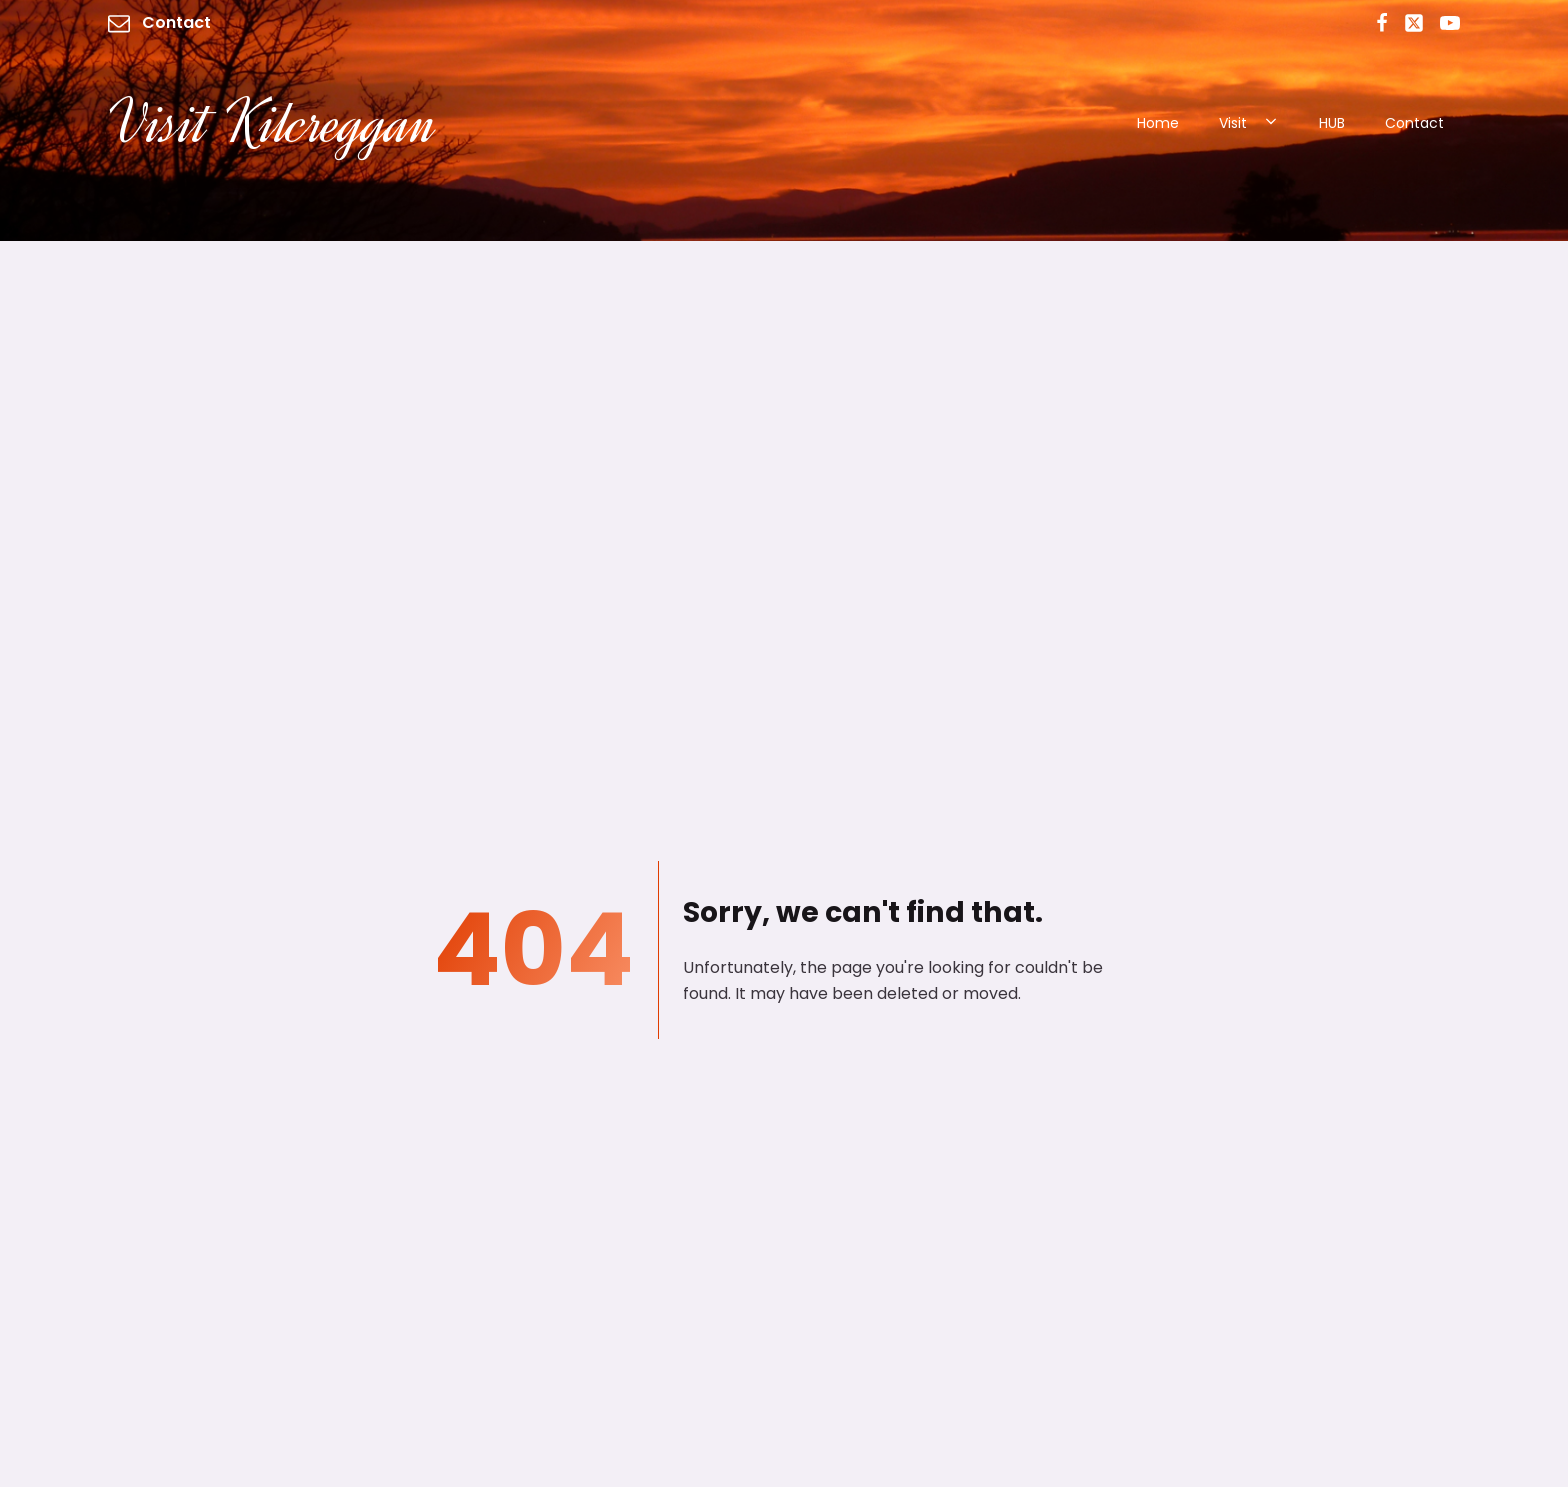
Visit (1233, 123)
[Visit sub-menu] (1275, 123)
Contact (1414, 123)
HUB (1332, 123)
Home (1158, 123)
